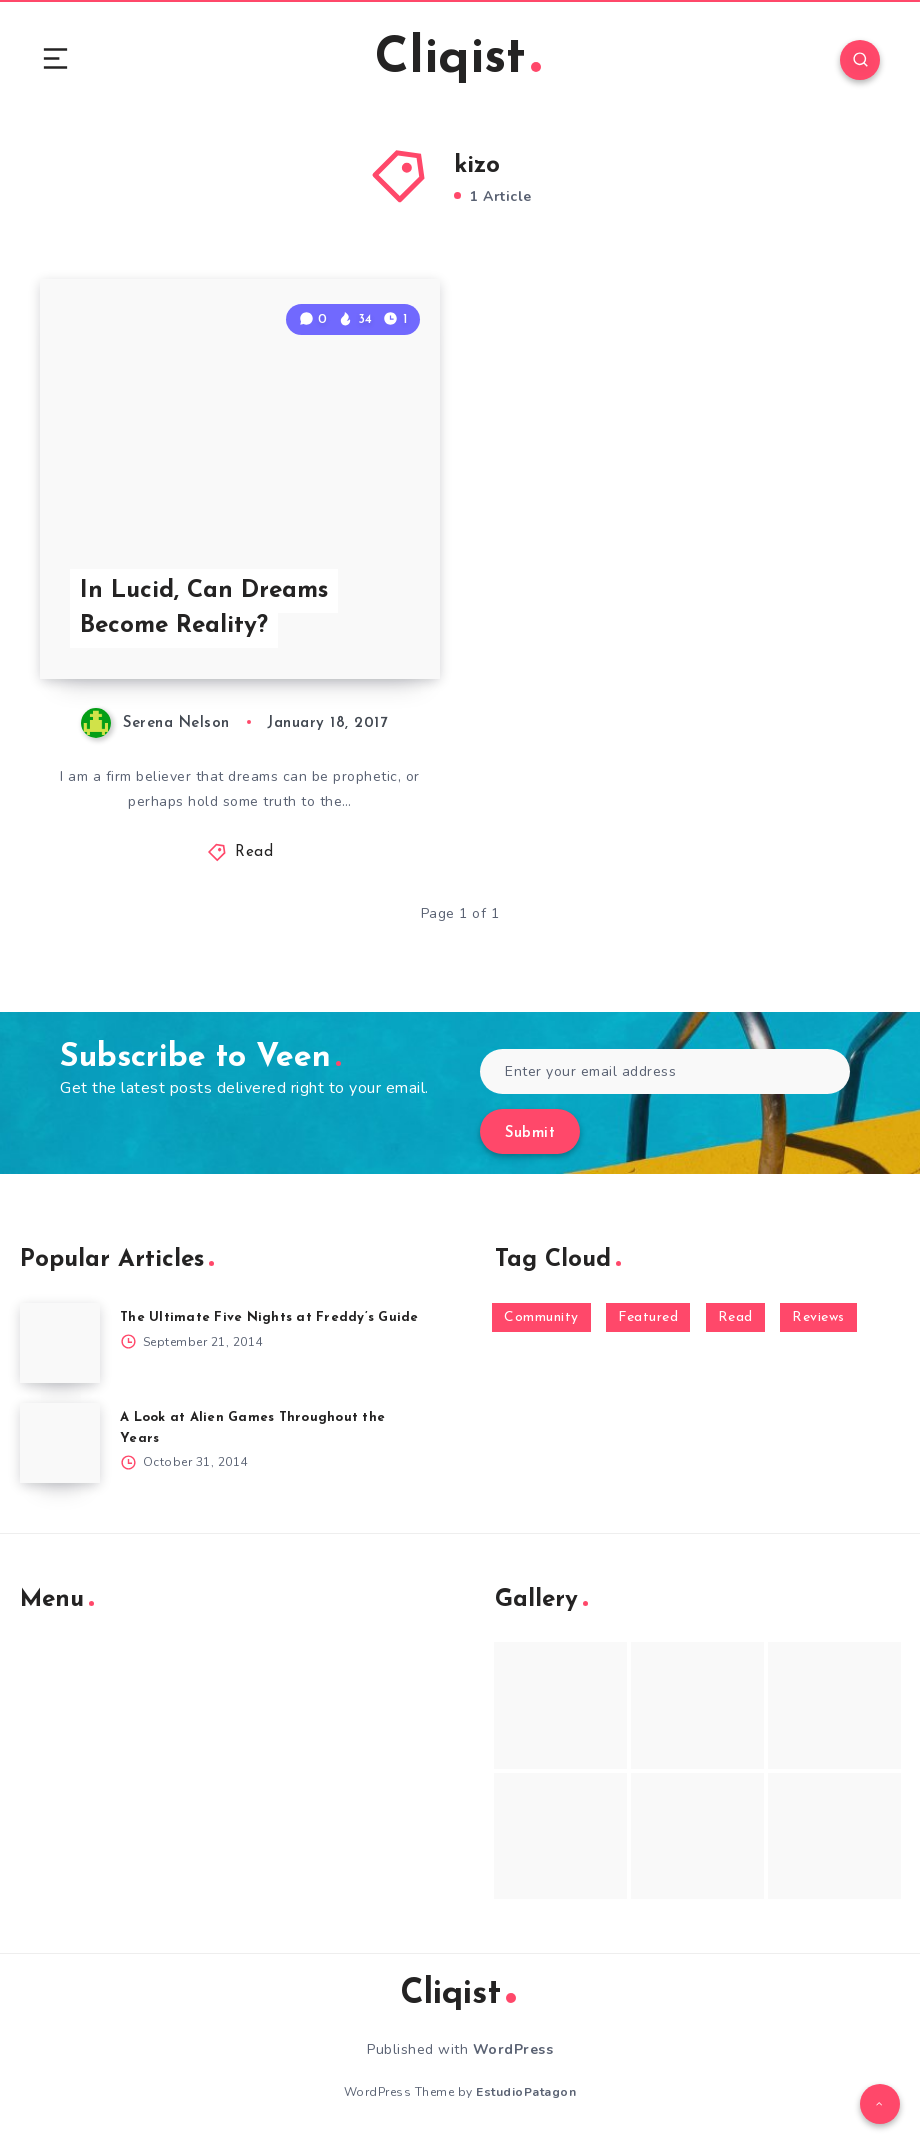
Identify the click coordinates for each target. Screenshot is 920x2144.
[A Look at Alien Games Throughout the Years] (60, 1443)
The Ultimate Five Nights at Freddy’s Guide (269, 1317)
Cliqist (458, 59)
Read (254, 852)
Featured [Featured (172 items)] (648, 1317)
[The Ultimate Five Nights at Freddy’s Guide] (60, 1343)
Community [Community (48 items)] (541, 1317)
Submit (530, 1133)
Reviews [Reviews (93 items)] (818, 1317)
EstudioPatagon (526, 2092)
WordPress (513, 2049)
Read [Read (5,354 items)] (735, 1317)
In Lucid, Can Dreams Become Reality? (204, 608)
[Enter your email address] (665, 1071)
